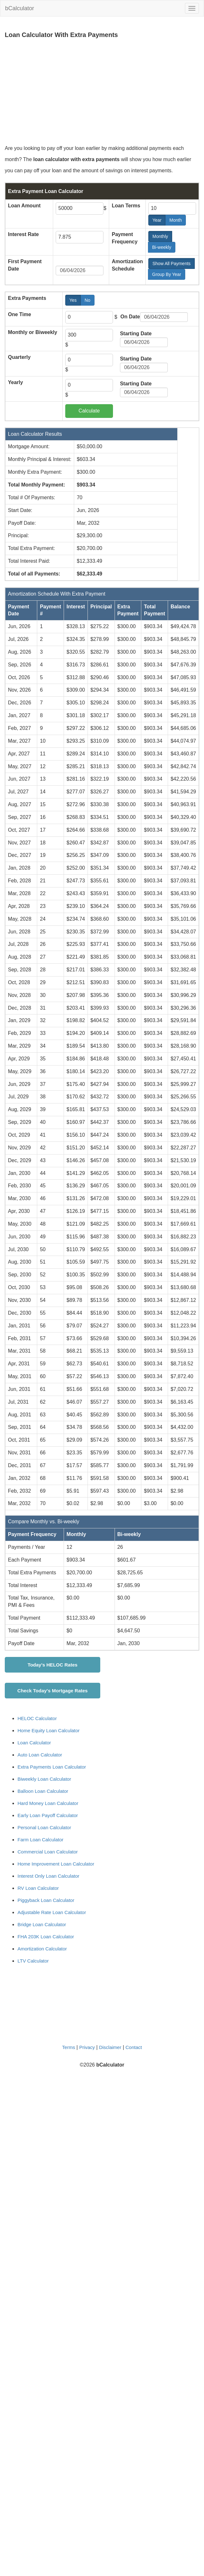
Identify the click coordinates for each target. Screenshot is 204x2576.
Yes (75, 300)
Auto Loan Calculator (40, 1754)
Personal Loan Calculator (44, 1827)
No (90, 300)
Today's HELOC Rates (53, 1664)
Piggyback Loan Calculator (46, 1900)
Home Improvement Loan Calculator (56, 1864)
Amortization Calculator (42, 1948)
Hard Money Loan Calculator (48, 1803)
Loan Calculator (34, 1742)
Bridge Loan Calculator (42, 1924)
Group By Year (168, 274)
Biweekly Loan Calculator (44, 1779)
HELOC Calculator (37, 1718)
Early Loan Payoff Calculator (48, 1815)
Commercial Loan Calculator (48, 1851)
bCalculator (19, 8)
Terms (68, 2047)
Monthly (162, 236)
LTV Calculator (33, 1961)
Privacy (87, 2047)
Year (158, 220)
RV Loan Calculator (38, 1888)
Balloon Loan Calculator (43, 1791)
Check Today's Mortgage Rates (53, 1690)
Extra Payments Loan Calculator (52, 1767)
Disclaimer (110, 2047)
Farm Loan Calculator (40, 1839)
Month (177, 220)
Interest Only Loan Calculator (48, 1876)
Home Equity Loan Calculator (49, 1730)
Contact (133, 2047)
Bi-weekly (163, 247)
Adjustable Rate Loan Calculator (52, 1912)
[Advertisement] (95, 91)
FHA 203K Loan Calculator (46, 1936)
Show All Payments (173, 263)
